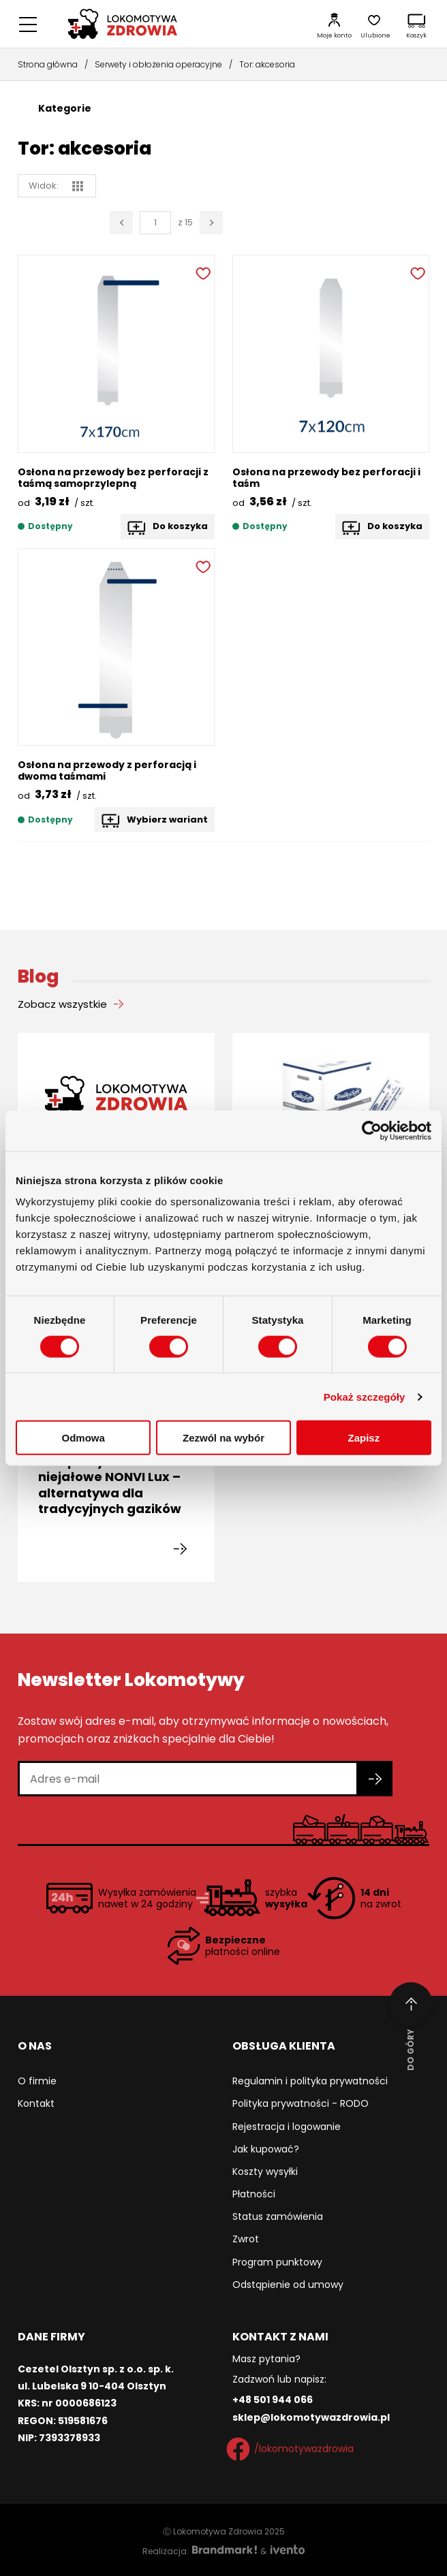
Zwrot (245, 2239)
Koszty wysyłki (265, 2171)
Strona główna (48, 64)
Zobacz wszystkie (62, 1004)
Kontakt (36, 2103)
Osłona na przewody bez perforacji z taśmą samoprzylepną (113, 477)
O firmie (37, 2081)
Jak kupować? (265, 2149)
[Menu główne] (28, 24)
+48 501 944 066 (272, 2399)
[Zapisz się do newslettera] (375, 1778)
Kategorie (64, 108)
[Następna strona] (211, 222)
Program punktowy (277, 2262)
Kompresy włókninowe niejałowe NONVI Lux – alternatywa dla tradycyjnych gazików (111, 1484)
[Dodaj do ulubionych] (202, 272)
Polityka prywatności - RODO (300, 2103)
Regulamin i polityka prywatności (310, 2081)
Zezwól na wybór (223, 1438)
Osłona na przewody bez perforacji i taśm (326, 477)
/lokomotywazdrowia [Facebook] (293, 2449)
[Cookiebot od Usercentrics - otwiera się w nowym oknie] (371, 1130)
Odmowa (83, 1438)
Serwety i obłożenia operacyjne (158, 64)
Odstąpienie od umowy (287, 2284)
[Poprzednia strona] (121, 222)
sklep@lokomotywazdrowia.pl (311, 2417)
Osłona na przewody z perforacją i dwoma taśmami (107, 770)
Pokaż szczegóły (364, 1396)
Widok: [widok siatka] (56, 185)
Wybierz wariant (167, 819)
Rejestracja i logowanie (286, 2126)
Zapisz (364, 1438)
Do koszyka (180, 526)
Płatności (253, 2194)
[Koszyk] (416, 24)
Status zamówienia (277, 2216)
